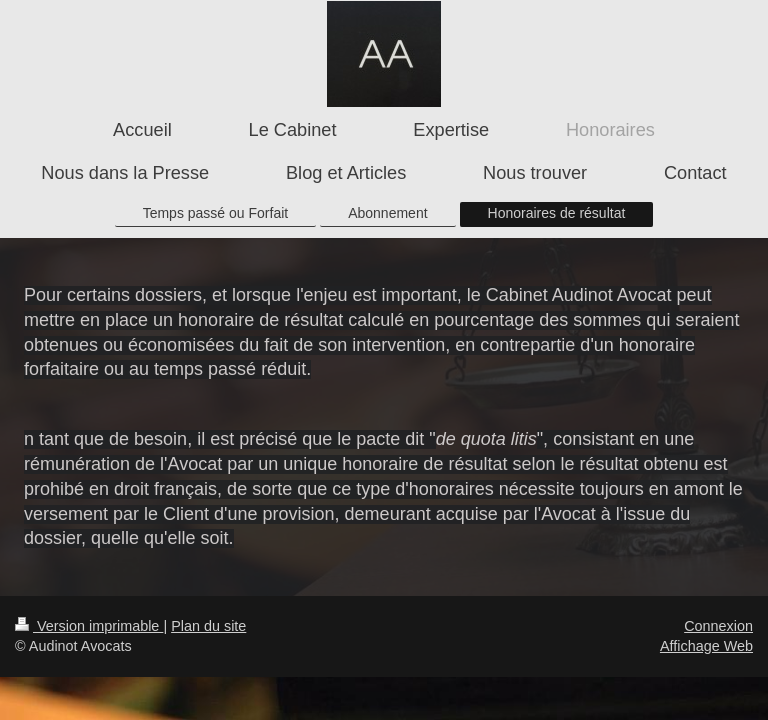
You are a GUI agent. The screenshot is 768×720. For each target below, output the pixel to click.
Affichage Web (706, 646)
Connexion (718, 626)
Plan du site (208, 626)
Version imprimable (89, 626)
